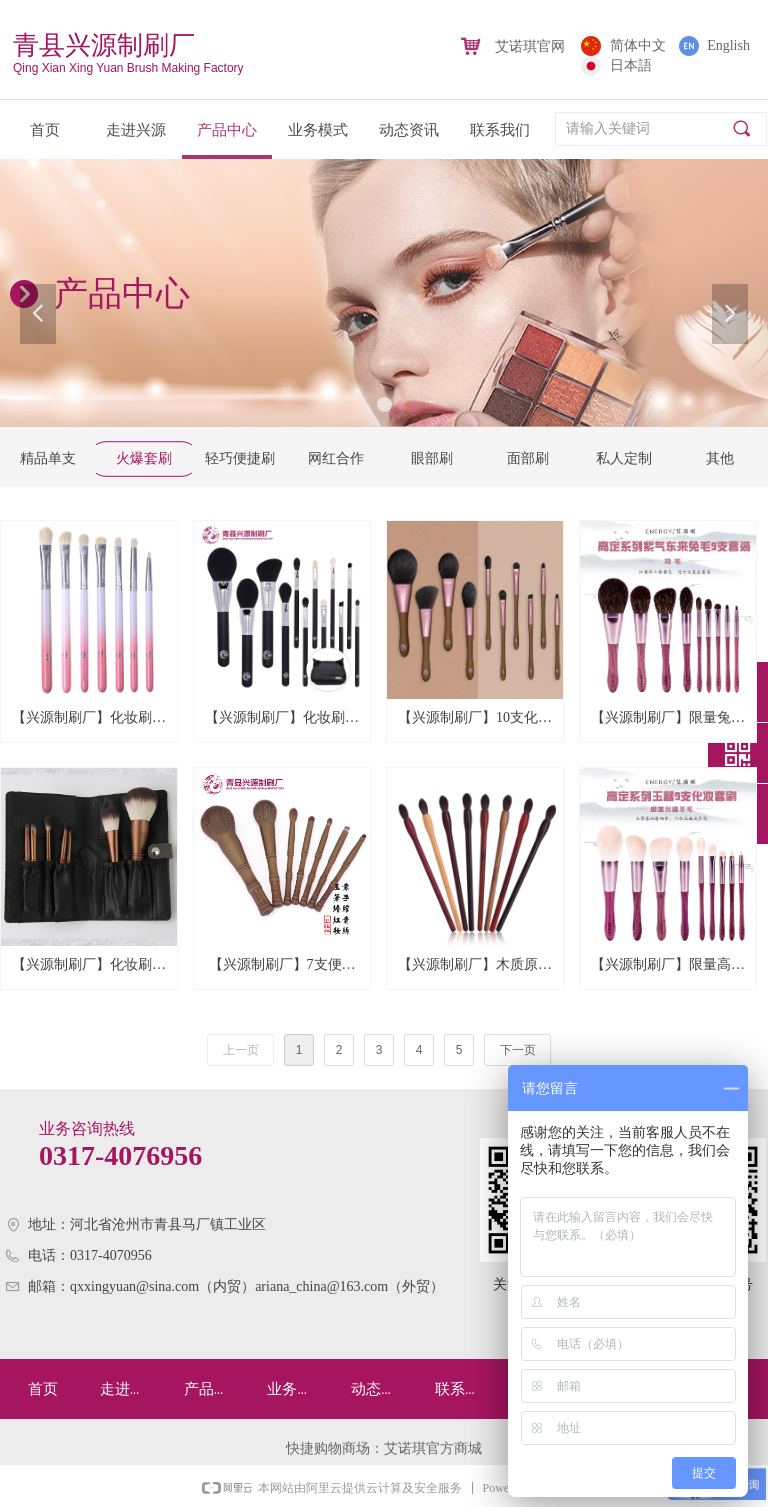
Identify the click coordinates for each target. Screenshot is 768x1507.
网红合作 (336, 458)
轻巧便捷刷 (240, 458)
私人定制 (624, 458)
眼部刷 (432, 458)
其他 (720, 458)
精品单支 (48, 458)
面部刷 (528, 458)
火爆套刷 (144, 458)
